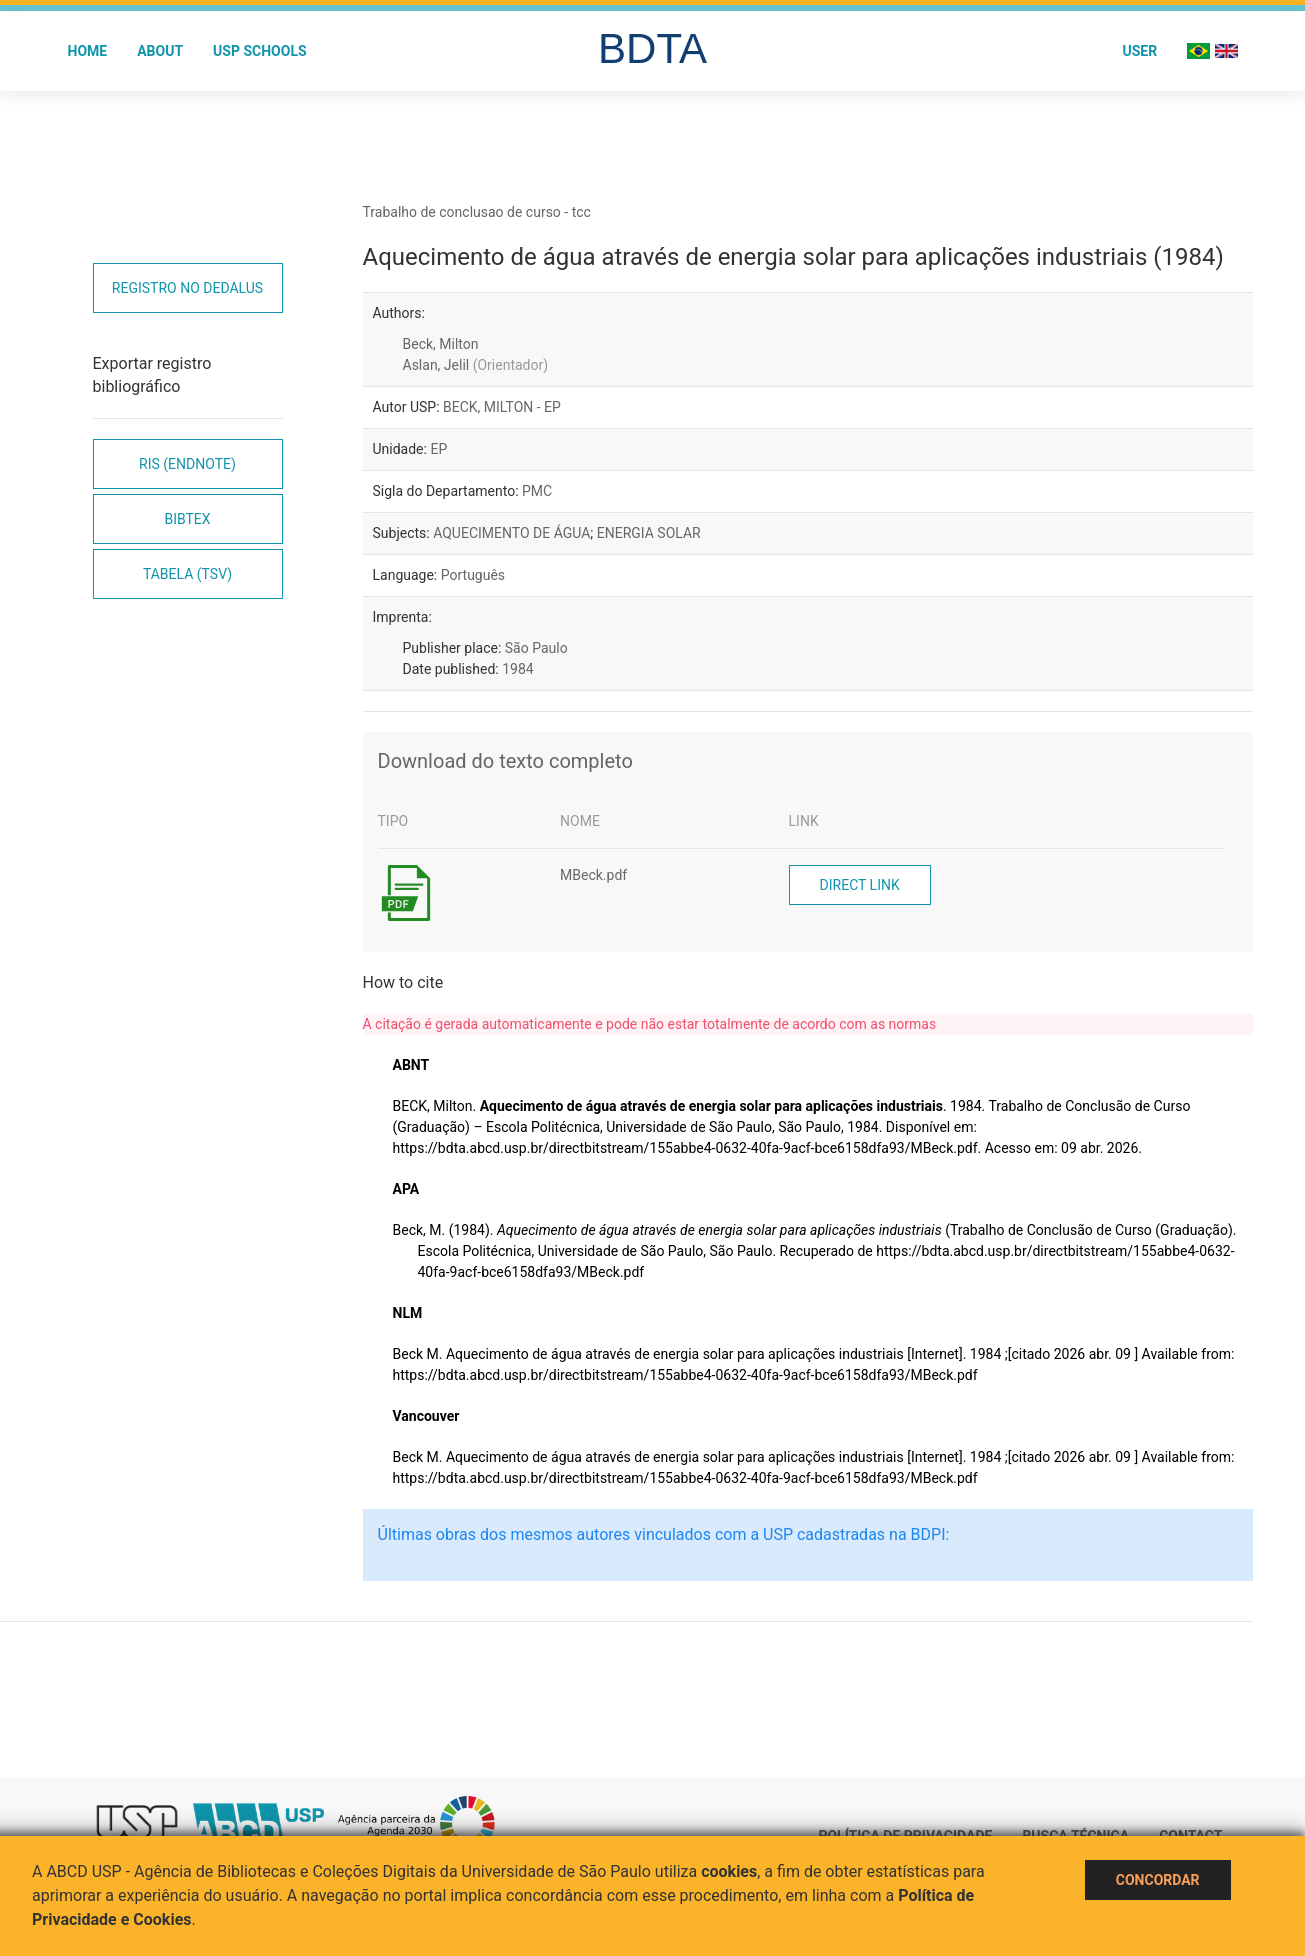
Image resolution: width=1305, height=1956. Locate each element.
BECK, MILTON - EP (502, 407)
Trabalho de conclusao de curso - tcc (477, 212)
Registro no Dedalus (187, 288)
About (160, 51)
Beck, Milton (441, 344)
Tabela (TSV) (187, 574)
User (1139, 51)
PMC (537, 491)
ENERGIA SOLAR (649, 533)
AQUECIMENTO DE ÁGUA (511, 533)
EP (438, 449)
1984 (517, 669)
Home (88, 51)
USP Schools (260, 51)
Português (473, 575)
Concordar (1158, 1880)
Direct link (860, 885)
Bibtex (187, 519)
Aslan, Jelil (476, 365)
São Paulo (536, 648)
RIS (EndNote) (187, 464)
